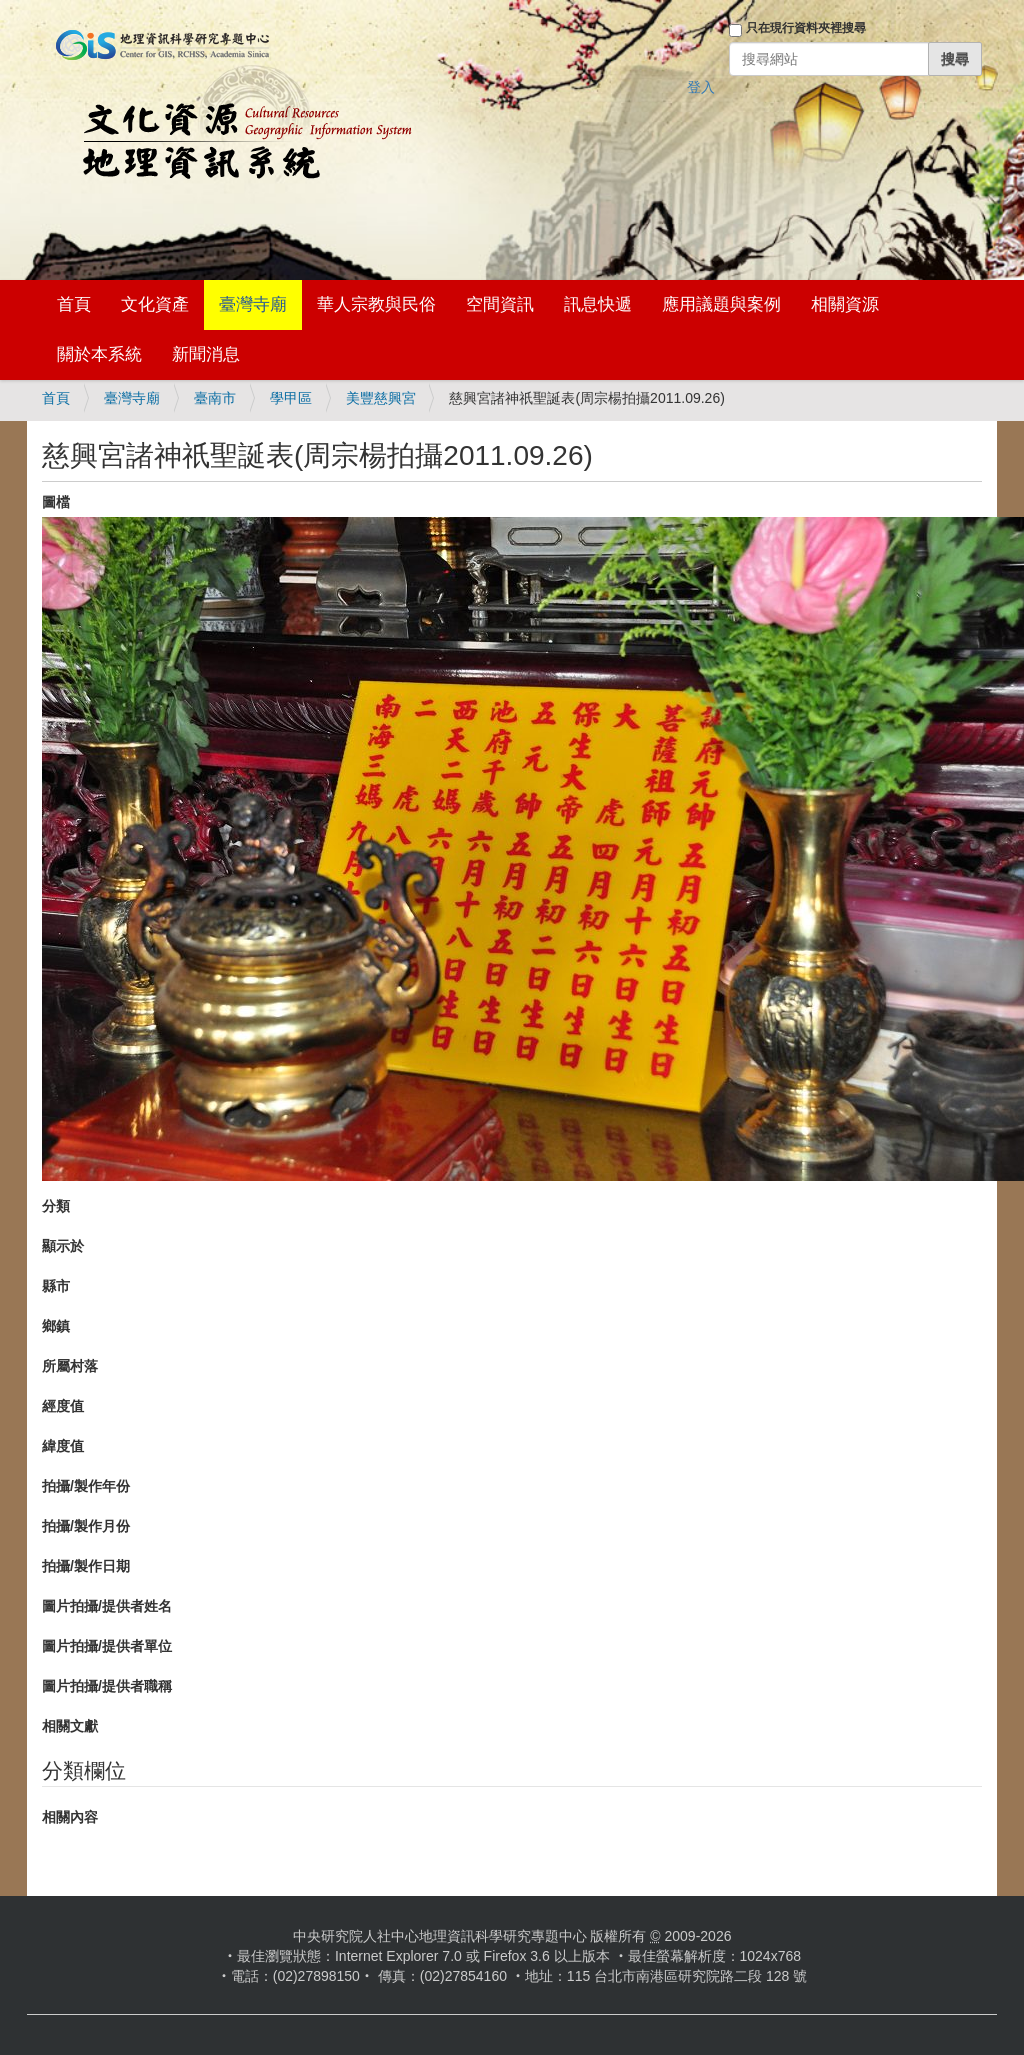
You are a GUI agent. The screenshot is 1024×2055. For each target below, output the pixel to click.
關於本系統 (99, 354)
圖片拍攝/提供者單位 (107, 1646)
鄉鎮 (56, 1326)
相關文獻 (70, 1726)
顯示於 (63, 1246)
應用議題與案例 (721, 304)
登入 (701, 87)
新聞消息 (206, 354)
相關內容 (70, 1817)
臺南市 (215, 398)
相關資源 (845, 304)
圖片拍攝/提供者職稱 (107, 1686)
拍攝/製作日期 (86, 1566)
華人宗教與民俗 (376, 304)
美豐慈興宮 (381, 398)
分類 (56, 1206)
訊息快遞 (598, 304)
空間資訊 (500, 304)
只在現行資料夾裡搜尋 (806, 28)
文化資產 (155, 304)
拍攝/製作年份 (86, 1486)
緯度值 (63, 1446)
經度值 (63, 1406)
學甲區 (291, 398)
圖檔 (56, 502)
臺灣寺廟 (253, 304)
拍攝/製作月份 (86, 1526)
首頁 (74, 304)
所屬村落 (70, 1366)
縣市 (56, 1286)
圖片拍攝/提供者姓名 (107, 1606)
